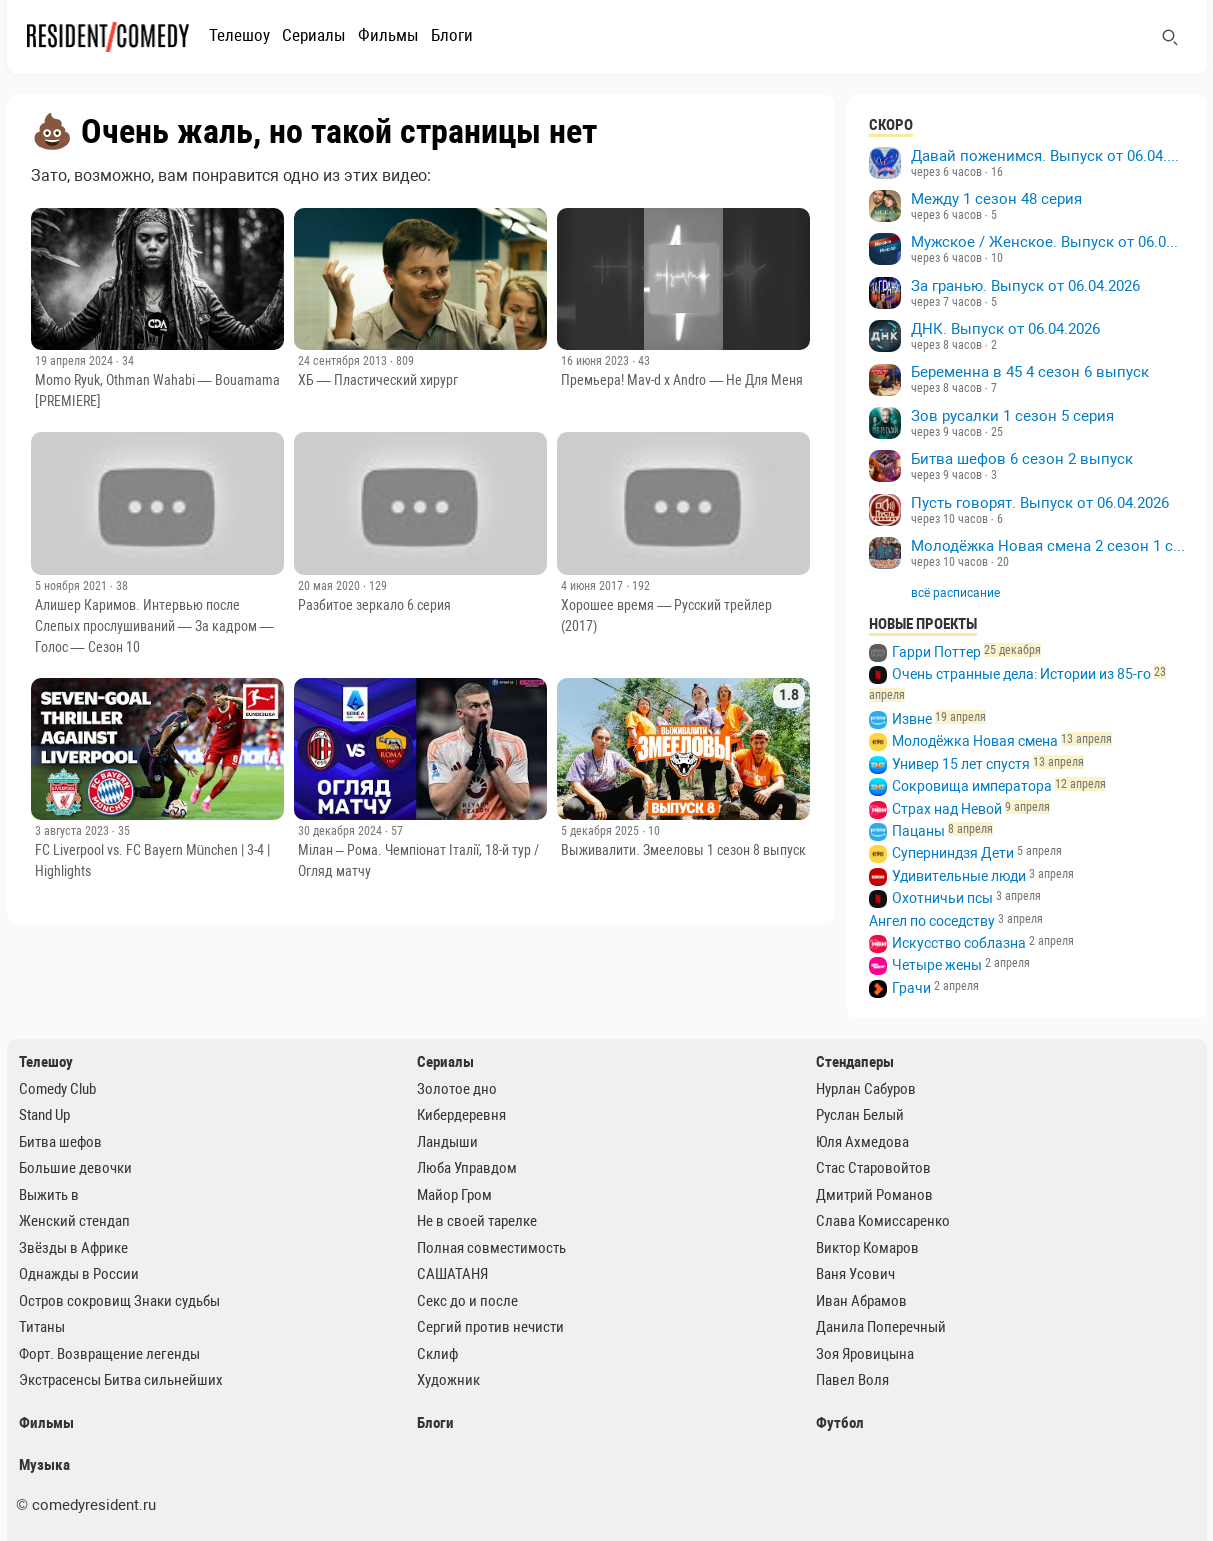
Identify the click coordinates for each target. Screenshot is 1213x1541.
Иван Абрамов (861, 1301)
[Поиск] (1170, 37)
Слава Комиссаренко (883, 1221)
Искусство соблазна (959, 943)
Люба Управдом (467, 1168)
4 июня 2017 (593, 586)
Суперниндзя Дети (953, 853)
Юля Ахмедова (862, 1142)
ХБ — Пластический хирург (378, 380)
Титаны (42, 1327)
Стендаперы (855, 1062)
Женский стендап (74, 1221)
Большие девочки (75, 1168)
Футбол (840, 1423)
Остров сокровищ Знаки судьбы (119, 1301)
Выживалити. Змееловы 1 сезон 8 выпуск (683, 850)
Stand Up (44, 1115)
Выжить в (49, 1195)
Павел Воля (852, 1380)
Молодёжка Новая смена (975, 741)
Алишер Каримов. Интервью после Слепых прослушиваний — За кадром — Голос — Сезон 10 (154, 626)
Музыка (44, 1465)
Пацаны (918, 831)
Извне (912, 719)
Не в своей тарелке (477, 1221)
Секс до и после (467, 1301)
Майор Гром (454, 1195)
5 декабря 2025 (601, 831)
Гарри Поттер (936, 652)
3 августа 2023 (73, 831)
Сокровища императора (972, 786)
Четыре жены (937, 965)
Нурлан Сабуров (866, 1089)
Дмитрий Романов (874, 1195)
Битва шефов (60, 1142)
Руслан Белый (860, 1115)
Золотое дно (457, 1089)
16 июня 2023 (596, 361)
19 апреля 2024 (75, 361)
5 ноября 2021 (72, 586)
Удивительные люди (959, 876)
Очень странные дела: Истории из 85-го (1021, 674)
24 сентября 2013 (344, 361)
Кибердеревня (461, 1115)
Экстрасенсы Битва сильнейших (121, 1380)
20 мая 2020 (330, 586)
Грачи (911, 988)
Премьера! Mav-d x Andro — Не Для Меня (682, 380)
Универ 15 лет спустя (961, 764)
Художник (448, 1380)
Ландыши (447, 1142)
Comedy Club (57, 1089)
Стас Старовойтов (873, 1168)
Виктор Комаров (867, 1248)
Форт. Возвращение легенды (109, 1354)
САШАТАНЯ (452, 1274)
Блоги (452, 35)
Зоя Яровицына (865, 1354)
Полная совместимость (491, 1248)
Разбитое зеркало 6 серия (374, 605)
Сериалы (314, 35)
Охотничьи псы (942, 898)
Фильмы (388, 35)
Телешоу (239, 35)
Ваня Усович (855, 1274)
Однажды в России (79, 1274)
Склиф (437, 1354)
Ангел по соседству (932, 921)
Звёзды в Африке (73, 1248)
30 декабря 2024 (341, 831)
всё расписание (955, 593)
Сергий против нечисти (490, 1327)
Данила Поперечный (881, 1327)
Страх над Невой (947, 809)
